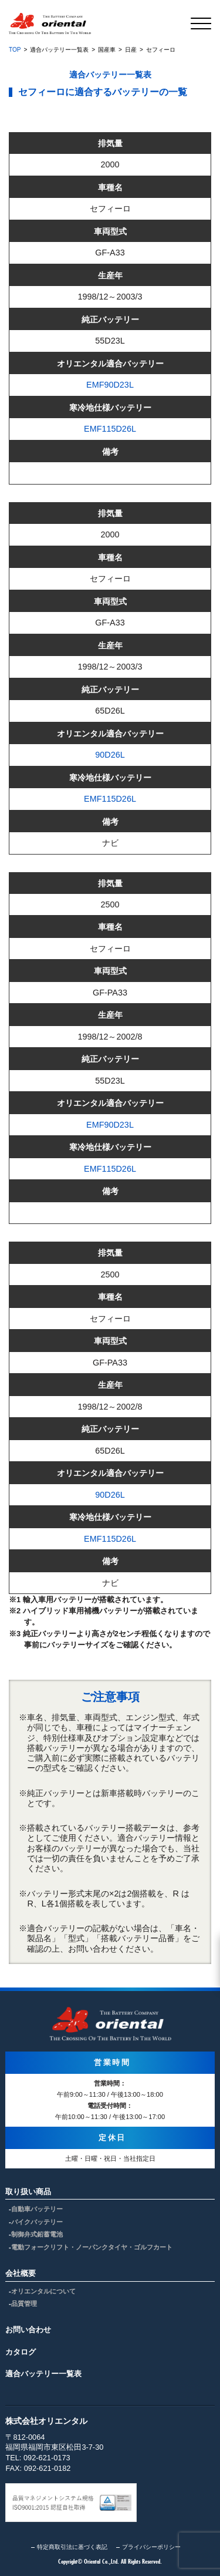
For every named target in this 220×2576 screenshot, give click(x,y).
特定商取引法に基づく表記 (72, 2547)
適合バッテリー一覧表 (43, 2373)
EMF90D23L (110, 384)
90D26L (109, 754)
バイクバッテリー (37, 2221)
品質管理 (24, 2303)
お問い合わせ (28, 2329)
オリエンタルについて (43, 2291)
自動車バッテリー (37, 2208)
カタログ (20, 2352)
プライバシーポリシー (151, 2547)
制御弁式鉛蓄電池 (37, 2234)
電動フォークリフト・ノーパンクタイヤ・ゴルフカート (91, 2247)
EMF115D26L (110, 428)
